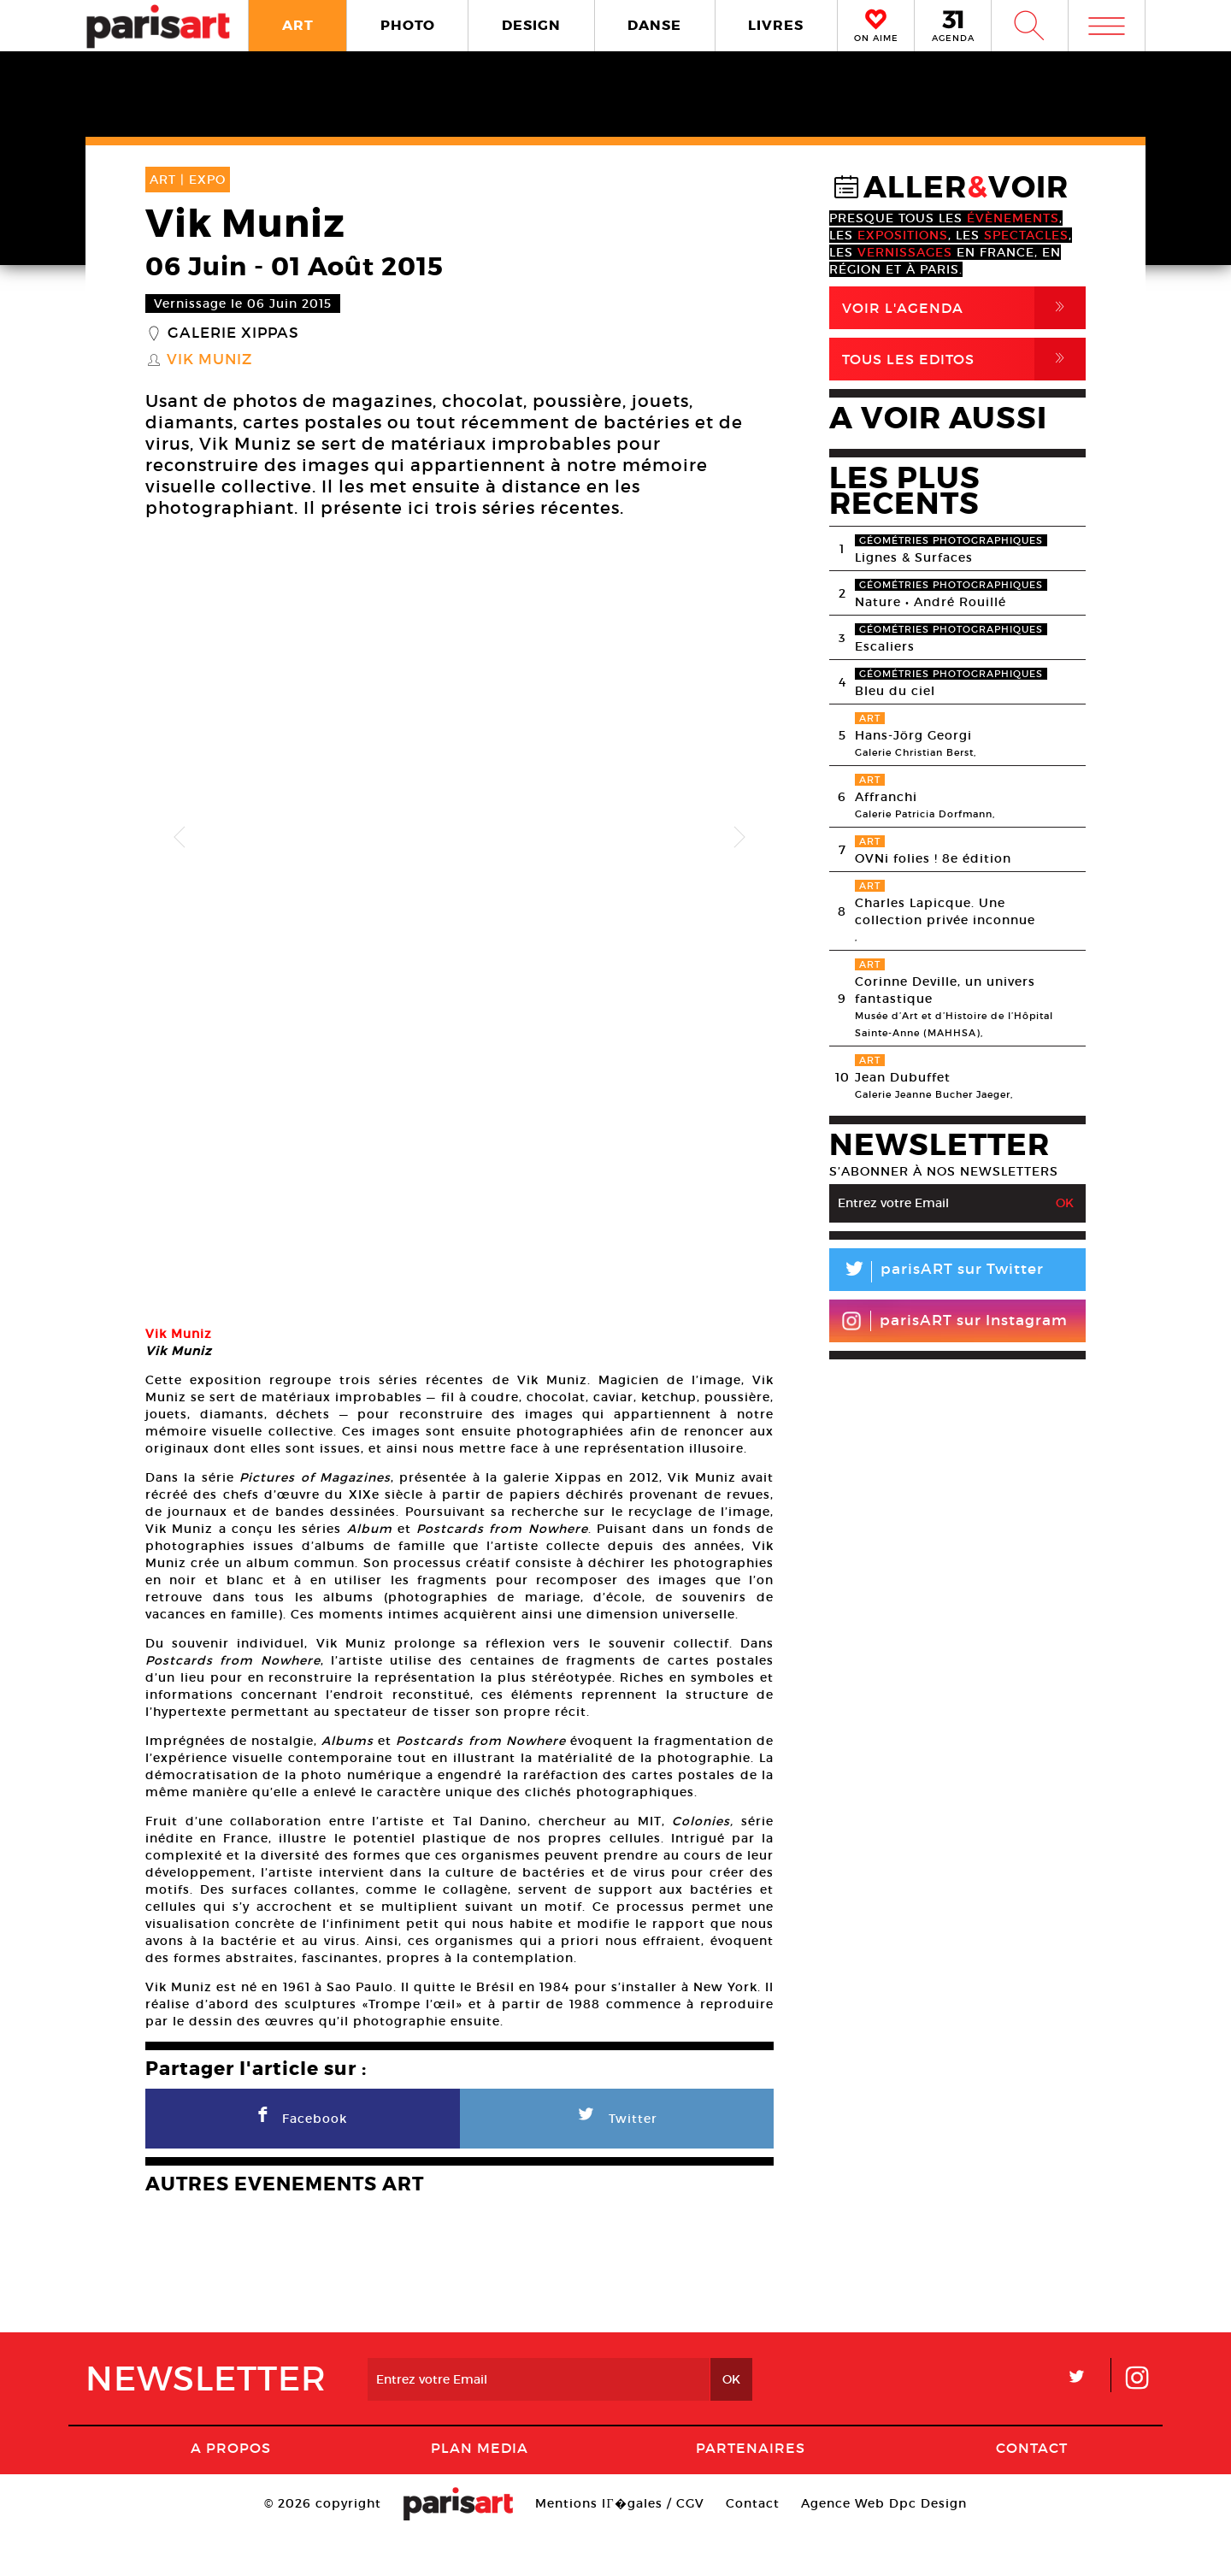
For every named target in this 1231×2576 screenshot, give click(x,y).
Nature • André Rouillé (930, 602)
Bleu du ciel (895, 691)
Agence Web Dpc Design (884, 2546)
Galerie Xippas (233, 333)
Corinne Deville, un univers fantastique (945, 990)
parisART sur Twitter (936, 1272)
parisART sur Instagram (954, 1321)
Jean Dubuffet (903, 1077)
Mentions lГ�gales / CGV (619, 2546)
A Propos (231, 2490)
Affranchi (886, 797)
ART (298, 25)
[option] (459, 838)
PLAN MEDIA (479, 2490)
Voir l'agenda (964, 307)
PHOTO (407, 25)
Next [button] (739, 838)
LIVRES (776, 25)
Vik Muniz (209, 359)
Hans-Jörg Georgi (913, 735)
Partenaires (750, 2490)
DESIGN (531, 25)
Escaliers (885, 646)
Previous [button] (179, 838)
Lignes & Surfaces (914, 557)
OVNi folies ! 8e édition (933, 858)
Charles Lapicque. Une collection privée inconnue (945, 911)
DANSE (654, 25)
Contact (1032, 2490)
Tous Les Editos (964, 359)
